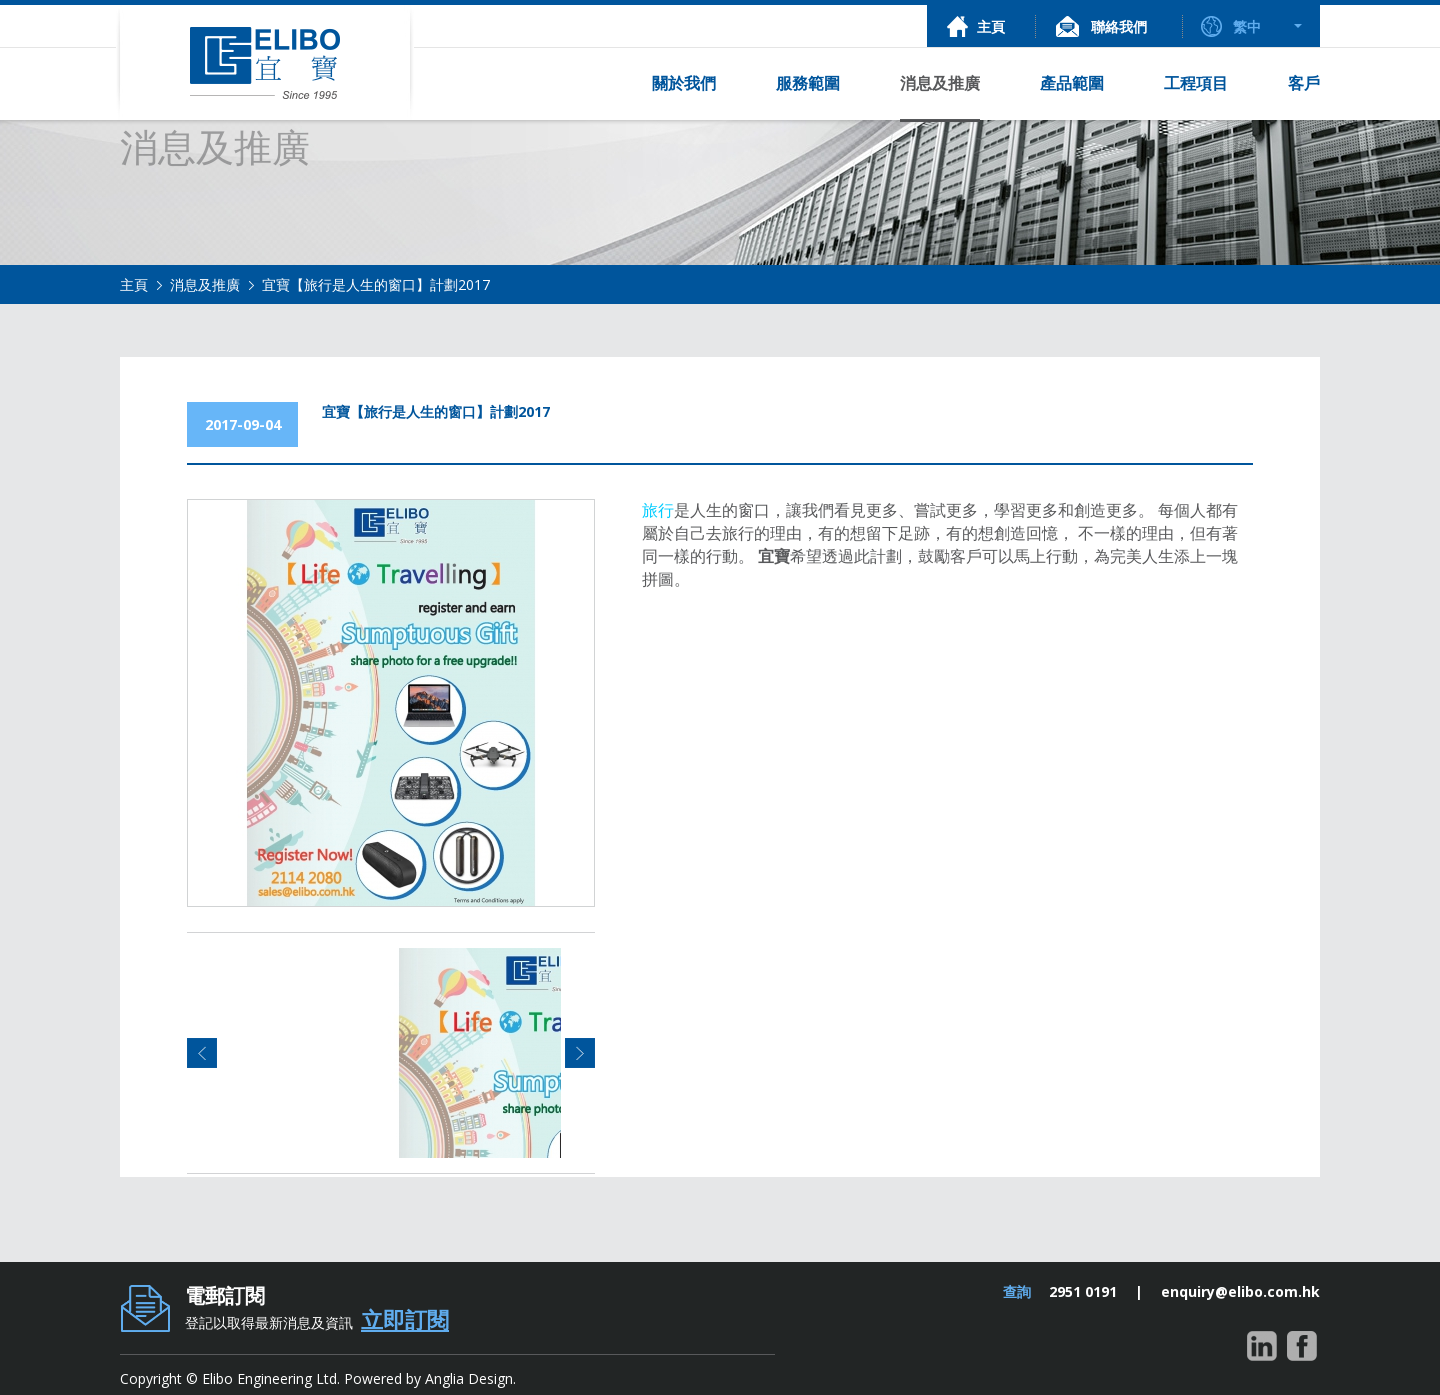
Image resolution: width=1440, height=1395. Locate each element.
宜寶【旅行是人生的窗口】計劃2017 (376, 284)
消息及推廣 (205, 284)
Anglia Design (469, 1378)
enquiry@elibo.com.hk (1240, 1291)
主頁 (134, 284)
